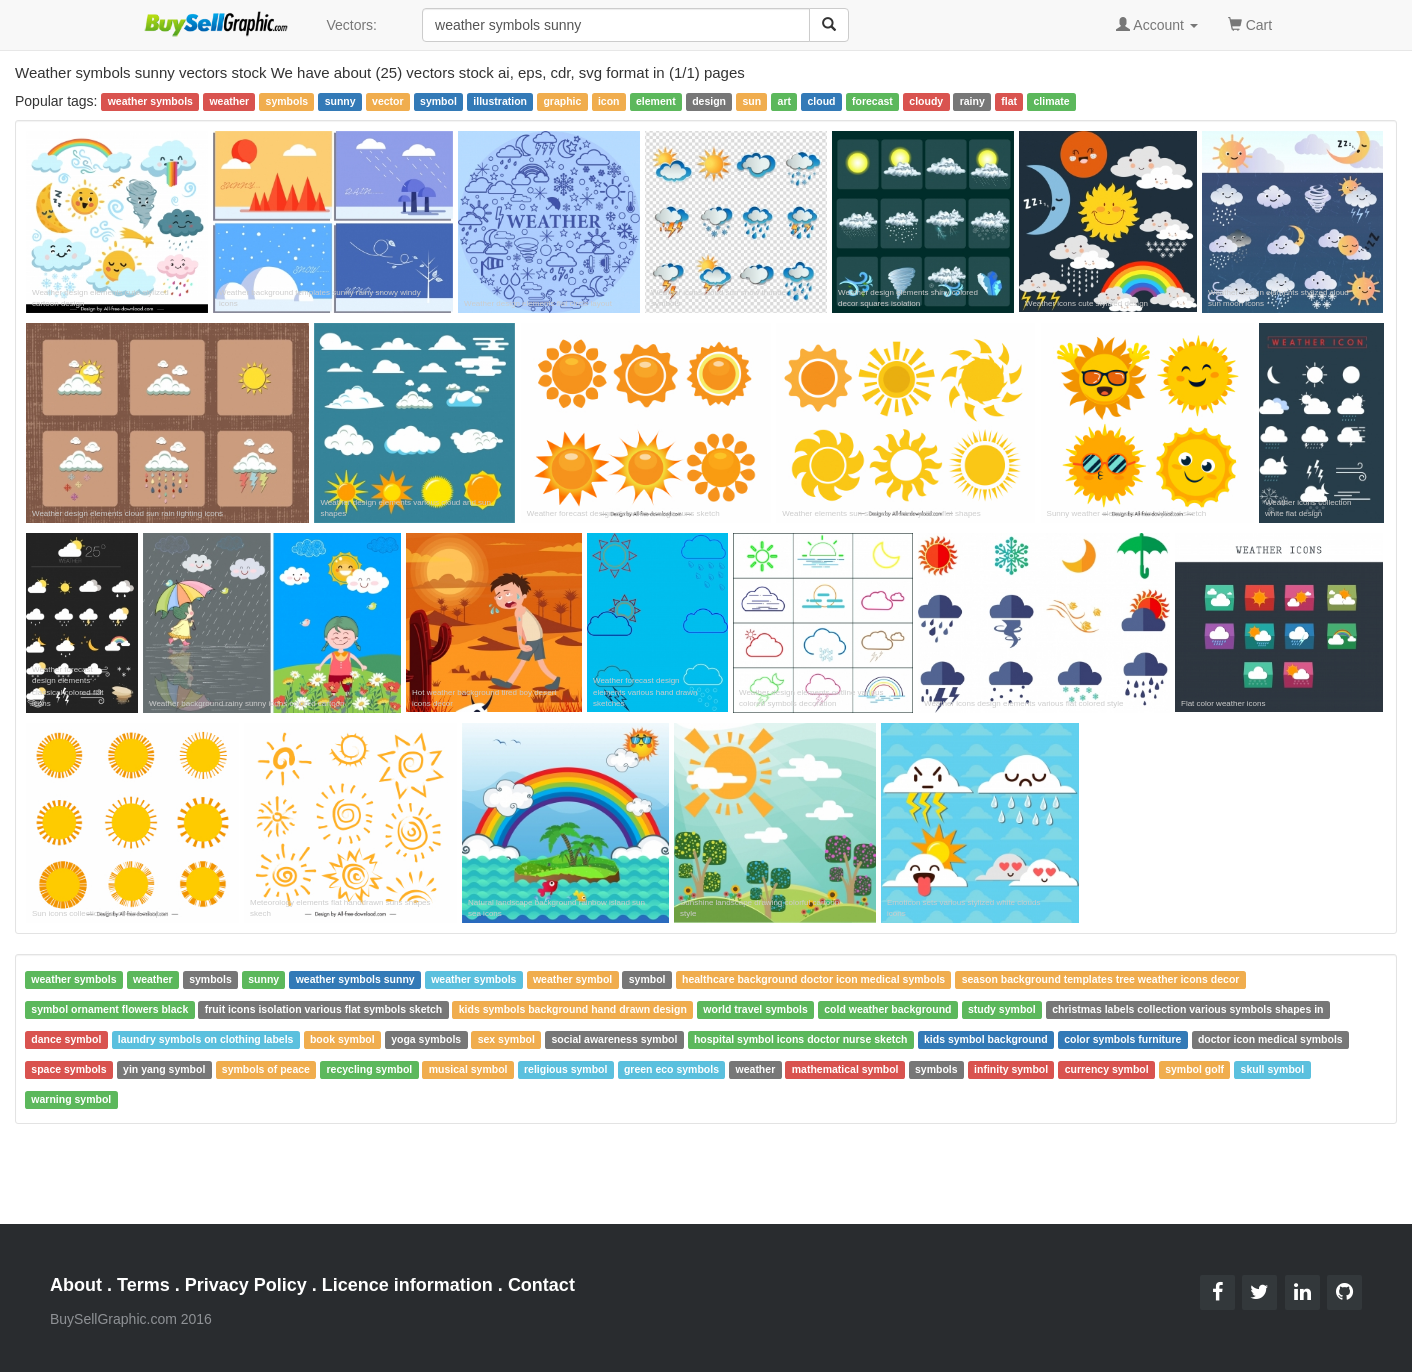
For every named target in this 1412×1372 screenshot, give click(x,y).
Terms (143, 1285)
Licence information (407, 1285)
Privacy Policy (246, 1285)
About (76, 1285)
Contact (541, 1285)
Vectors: (351, 25)
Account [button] (1157, 25)
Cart (1250, 23)
